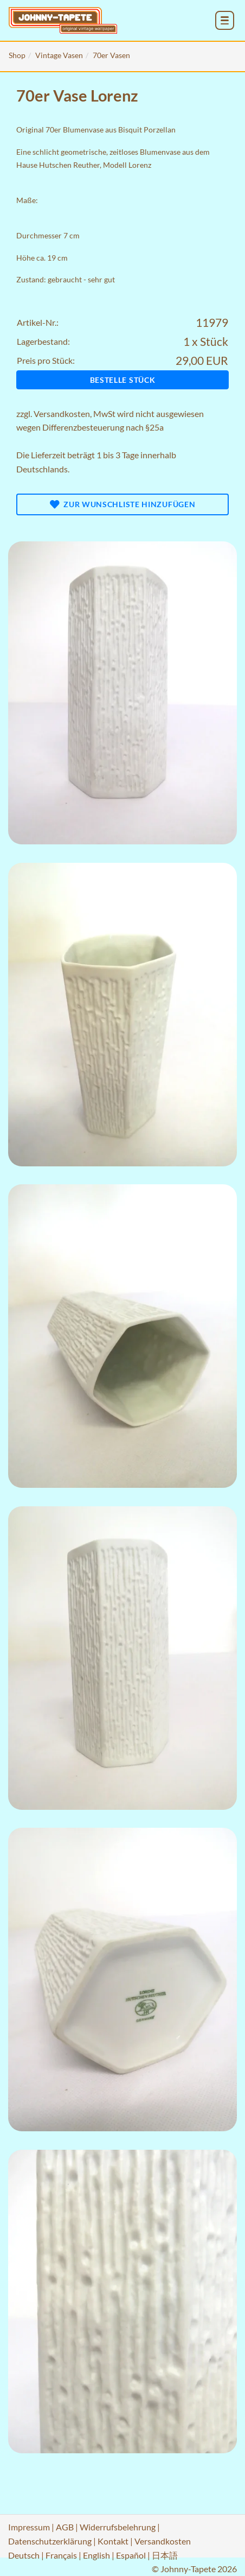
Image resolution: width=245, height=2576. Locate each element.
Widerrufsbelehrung (118, 2527)
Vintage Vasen (59, 55)
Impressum (29, 2527)
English (96, 2555)
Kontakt (113, 2541)
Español (131, 2555)
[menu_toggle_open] (224, 20)
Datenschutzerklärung (50, 2541)
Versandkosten (62, 413)
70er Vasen (111, 55)
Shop (17, 55)
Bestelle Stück (123, 379)
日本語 (165, 2555)
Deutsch (24, 2555)
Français (61, 2555)
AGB (65, 2527)
